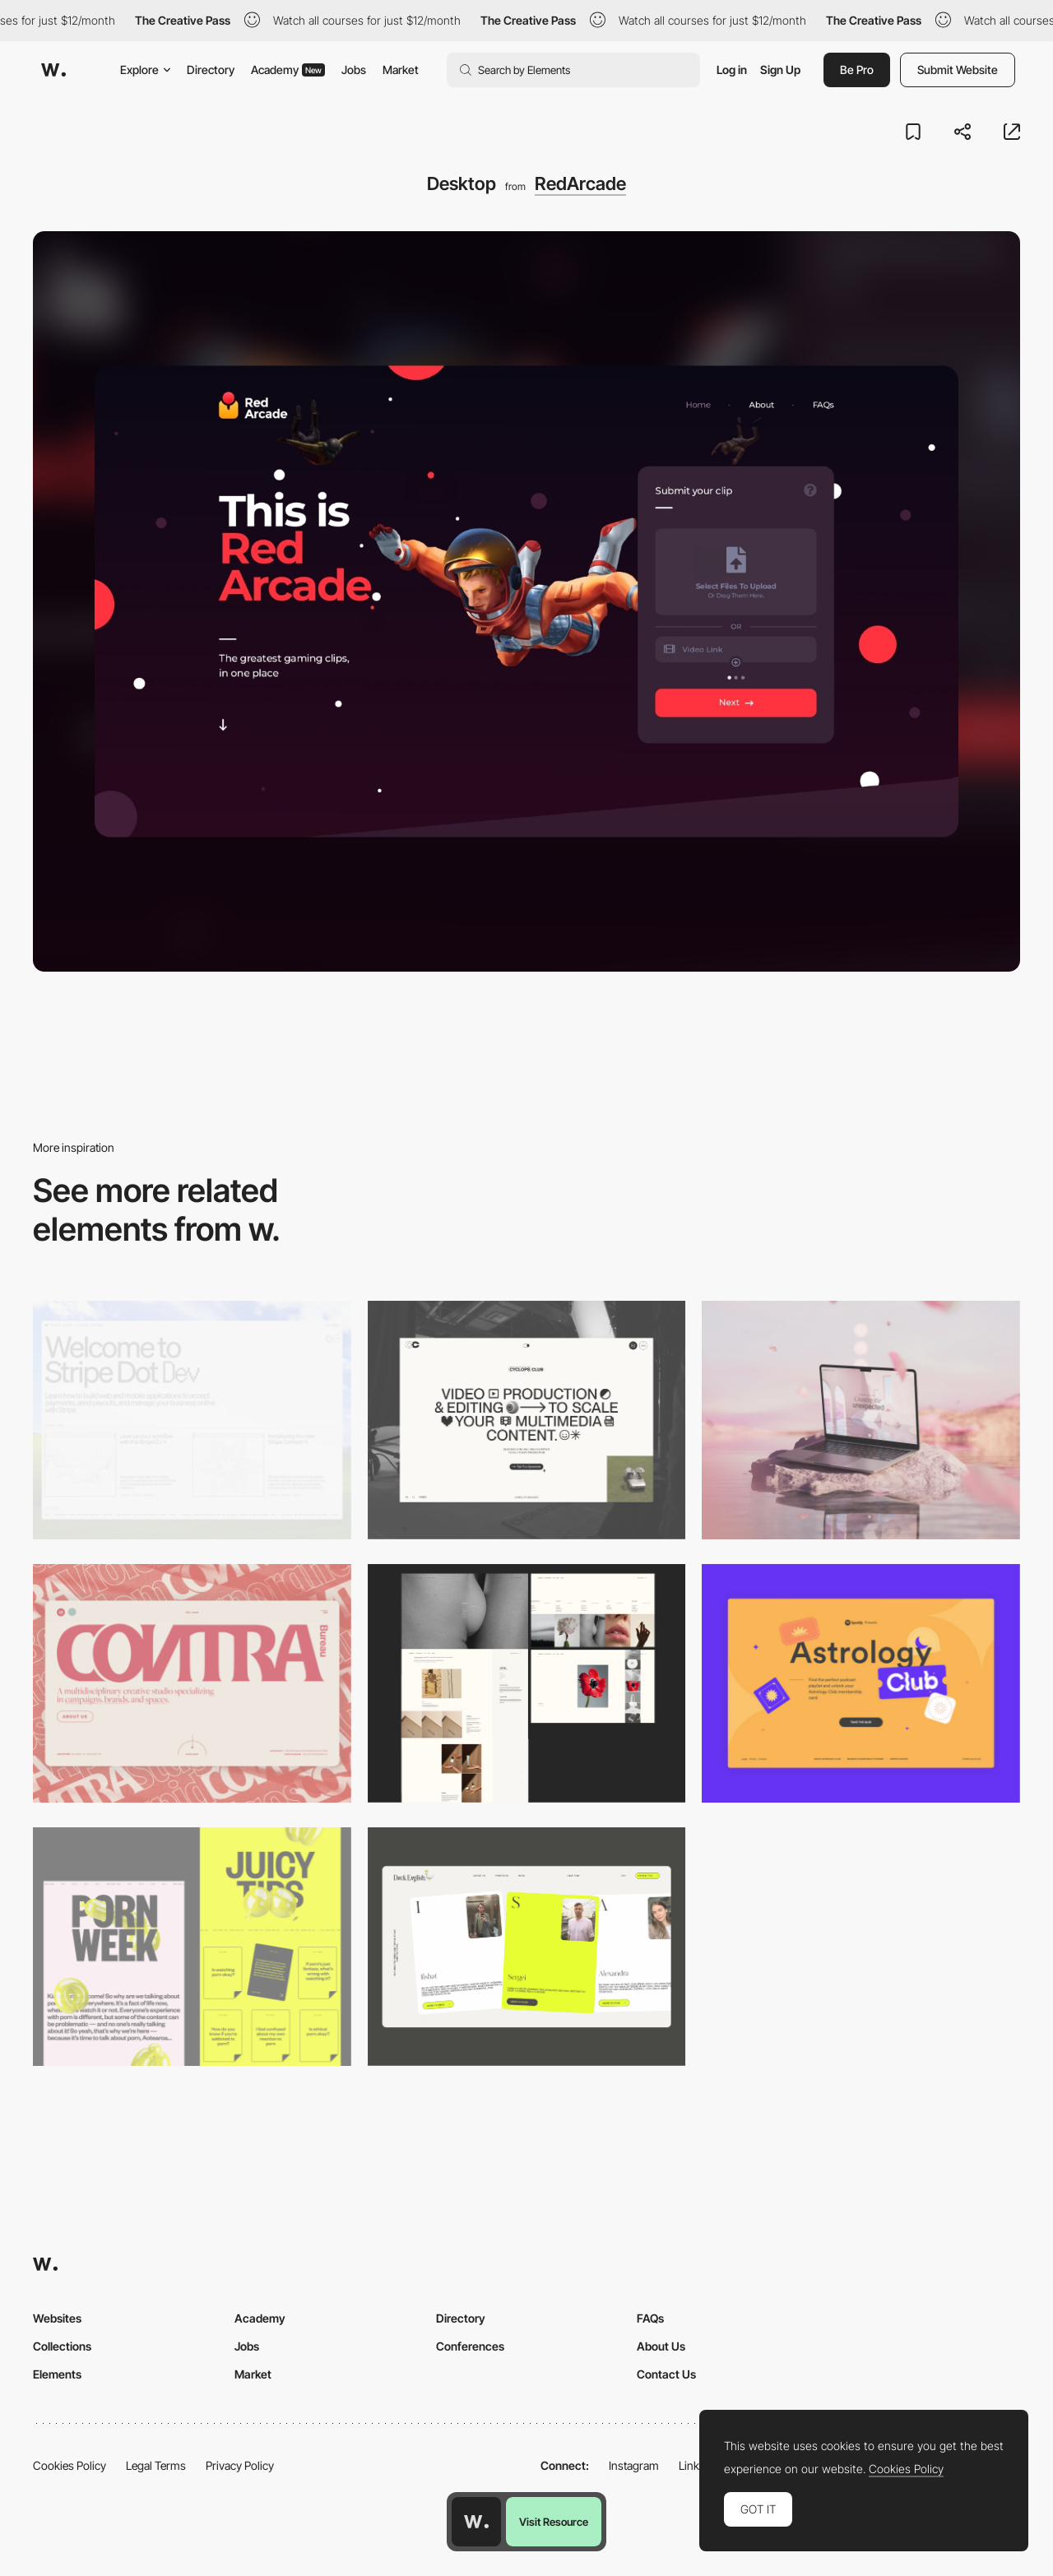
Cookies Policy (69, 2465)
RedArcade (580, 183)
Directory (210, 70)
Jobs (353, 70)
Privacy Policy (240, 2465)
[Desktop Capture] (861, 1683)
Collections (62, 2346)
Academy (288, 70)
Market (401, 70)
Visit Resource (553, 2521)
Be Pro (857, 70)
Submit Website (957, 70)
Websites (57, 2318)
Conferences (470, 2346)
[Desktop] (192, 1420)
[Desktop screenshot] (527, 1683)
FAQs (650, 2318)
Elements (57, 2374)
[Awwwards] (53, 70)
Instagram (634, 2465)
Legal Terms (156, 2465)
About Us (661, 2346)
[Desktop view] (192, 1946)
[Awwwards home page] (476, 2521)
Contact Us (666, 2374)
